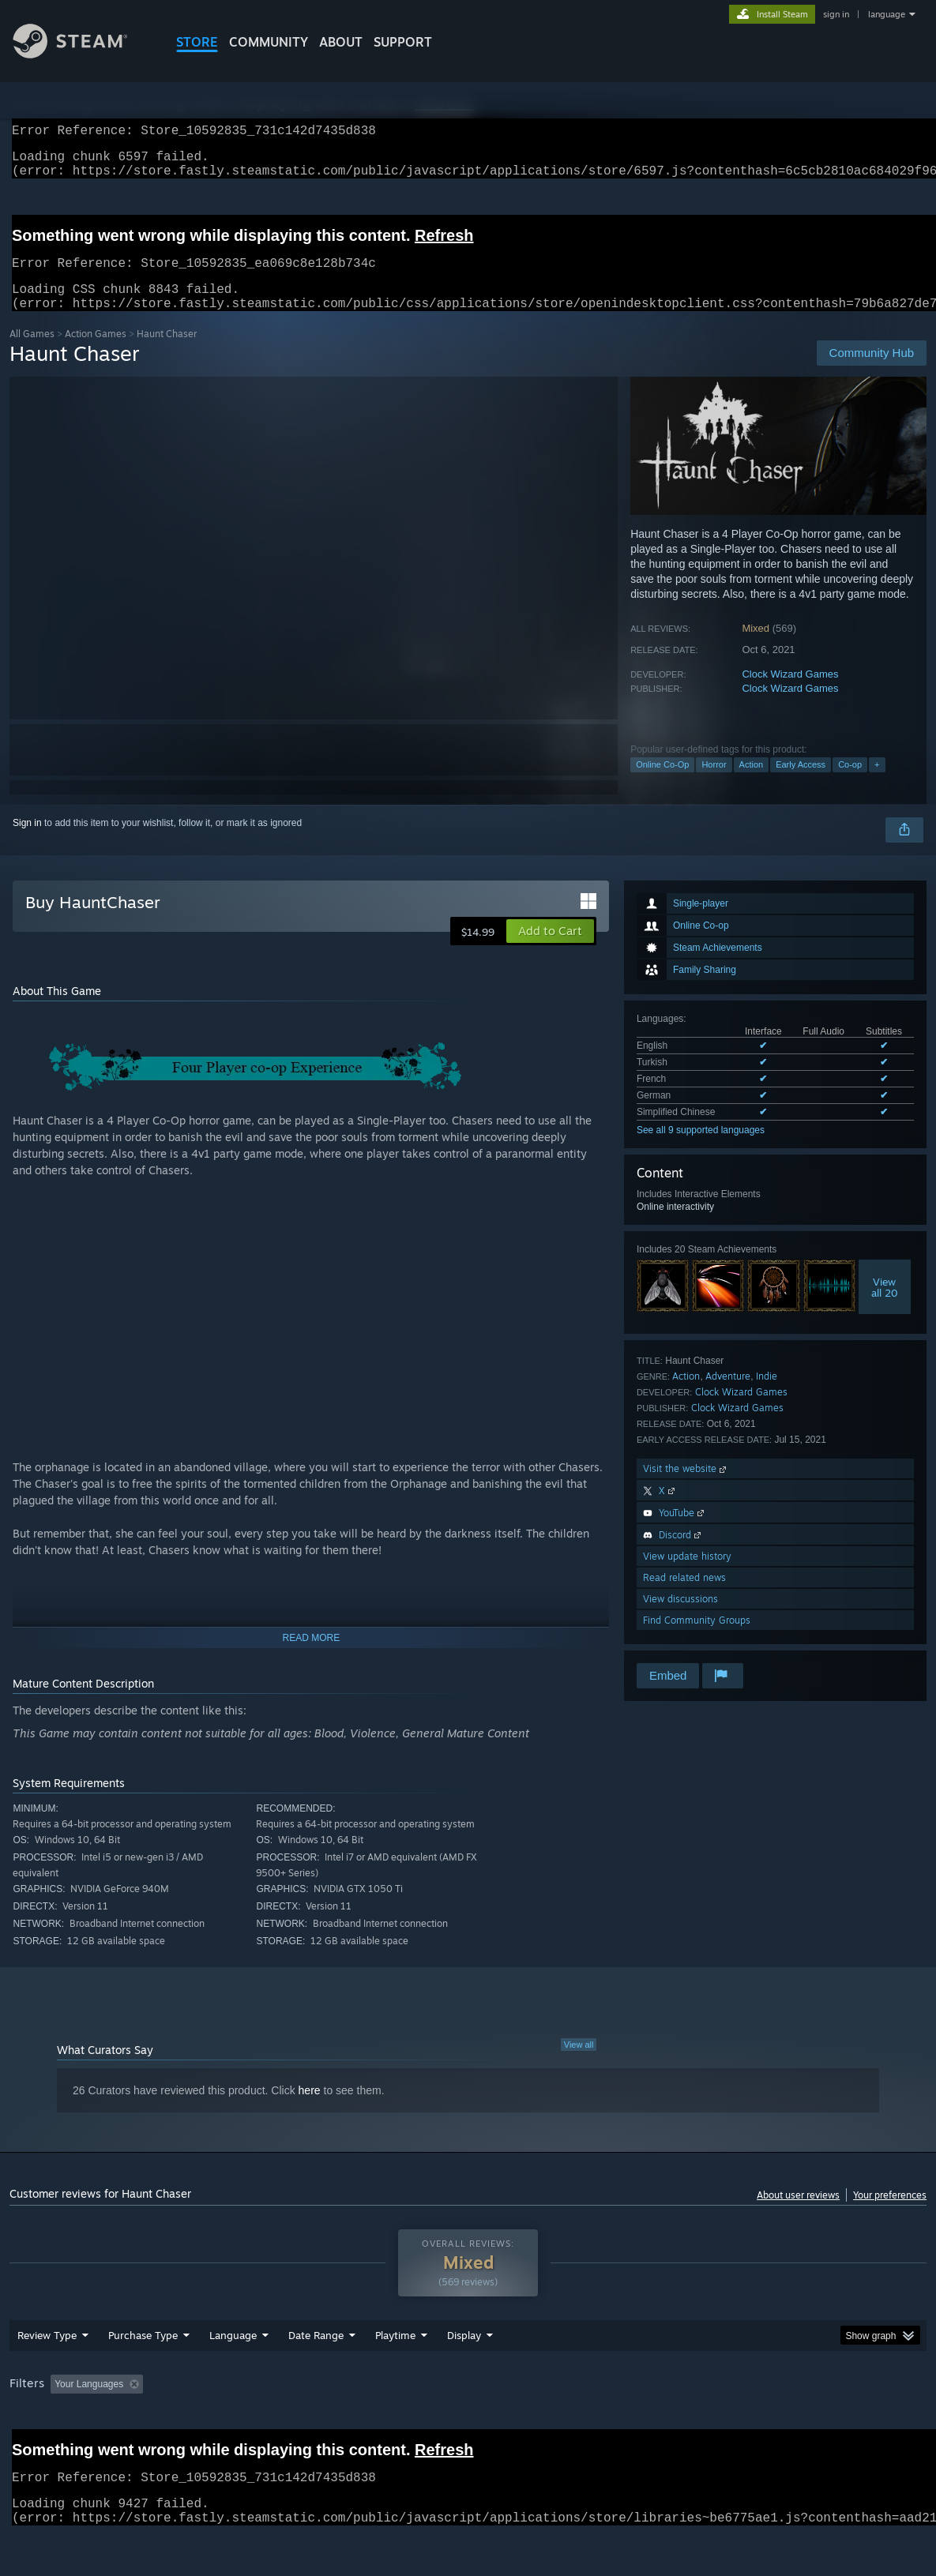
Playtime (395, 2376)
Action (751, 783)
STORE (197, 42)
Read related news (684, 1596)
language (886, 14)
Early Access (800, 783)
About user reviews (798, 2214)
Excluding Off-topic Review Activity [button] (248, 2425)
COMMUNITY (268, 42)
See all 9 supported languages (701, 1149)
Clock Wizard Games (790, 693)
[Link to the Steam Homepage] (82, 54)
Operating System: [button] (616, 2425)
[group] (468, 2426)
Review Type (47, 2376)
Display (464, 2376)
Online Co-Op (662, 783)
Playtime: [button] (370, 2425)
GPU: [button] (750, 2425)
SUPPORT (403, 42)
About (341, 42)
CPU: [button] (697, 2425)
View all (579, 2063)
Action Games (95, 353)
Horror (713, 783)
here (310, 2109)
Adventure (727, 1395)
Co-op (850, 783)
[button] (550, 950)
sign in (836, 14)
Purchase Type (143, 2376)
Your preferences (890, 2214)
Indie (766, 1395)
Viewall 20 (884, 1306)
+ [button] (876, 783)
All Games (32, 353)
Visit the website (686, 1487)
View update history (687, 1575)
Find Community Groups (696, 1639)
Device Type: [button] (819, 2425)
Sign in (27, 841)
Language (233, 2376)
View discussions (680, 1618)
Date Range (316, 2376)
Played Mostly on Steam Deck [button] (483, 2425)
